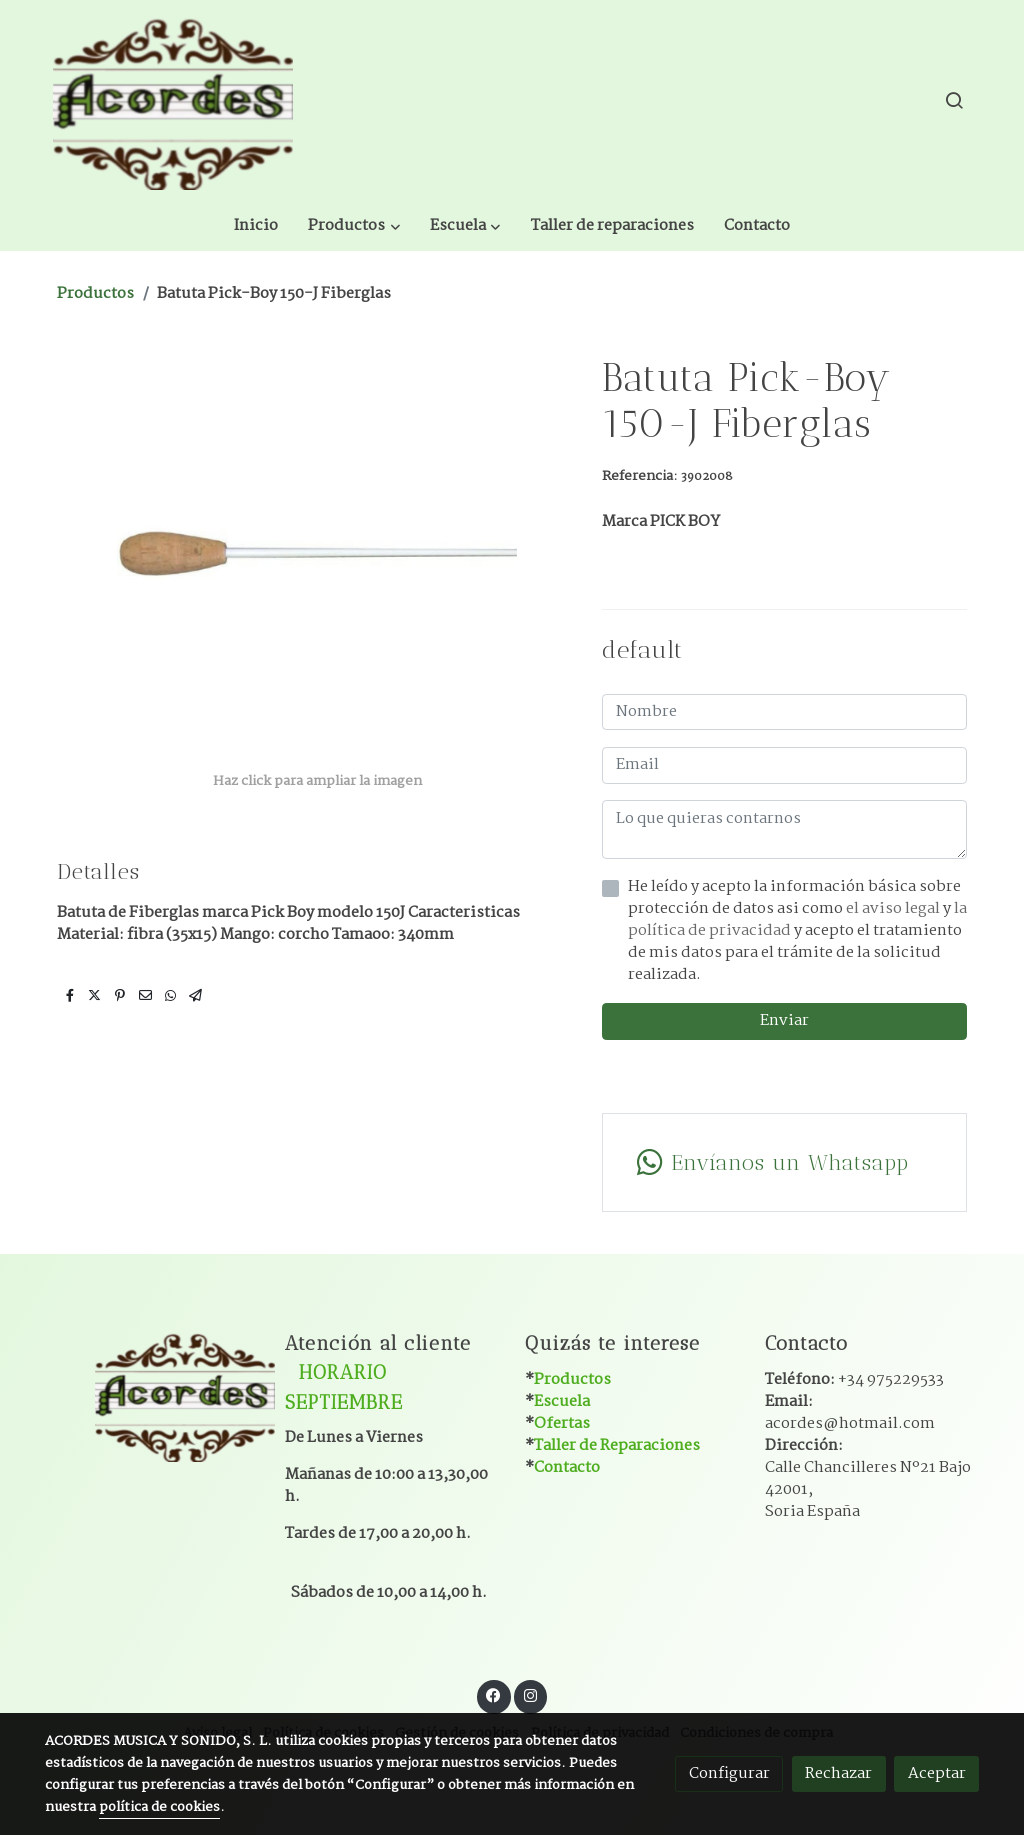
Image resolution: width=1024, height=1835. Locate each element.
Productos (95, 241)
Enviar (784, 969)
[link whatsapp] (784, 1111)
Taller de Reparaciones (617, 1393)
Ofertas (562, 1371)
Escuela (562, 1349)
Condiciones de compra (756, 1682)
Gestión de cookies (457, 1682)
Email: (850, 1360)
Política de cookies (323, 1682)
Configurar (729, 1773)
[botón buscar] (954, 100)
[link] (173, 100)
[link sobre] (152, 1343)
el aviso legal (894, 856)
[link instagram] (530, 1642)
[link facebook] (494, 1642)
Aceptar (937, 1773)
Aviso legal (217, 1682)
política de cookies (159, 1807)
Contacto (567, 1415)
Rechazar (838, 1773)
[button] (503, 100)
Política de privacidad (600, 1682)
